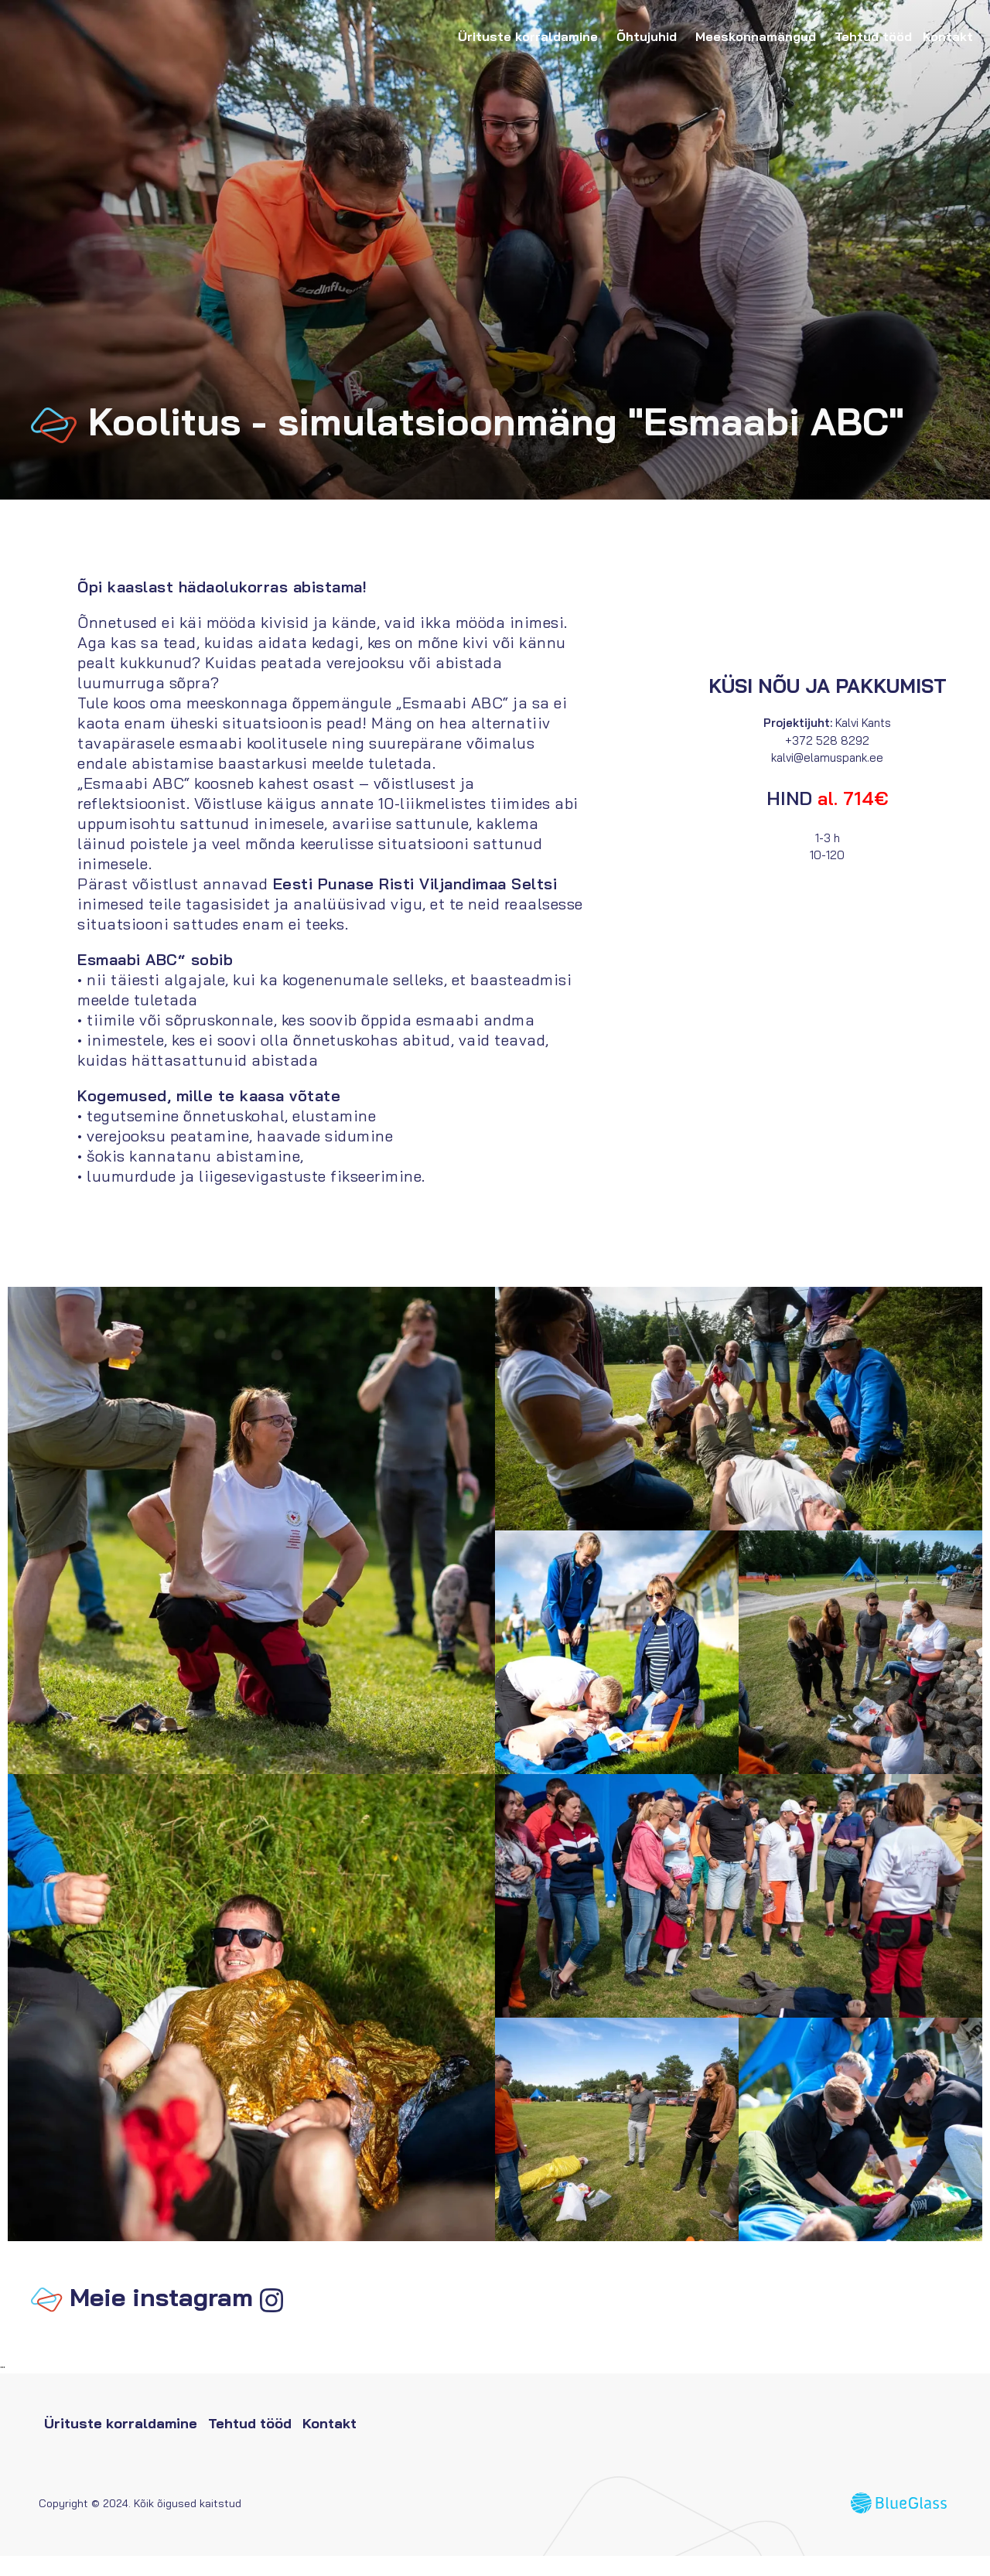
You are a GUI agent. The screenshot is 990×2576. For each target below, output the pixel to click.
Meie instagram (161, 2316)
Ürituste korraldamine (532, 36)
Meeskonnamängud (759, 36)
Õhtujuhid (650, 36)
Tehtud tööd (873, 36)
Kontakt (948, 36)
